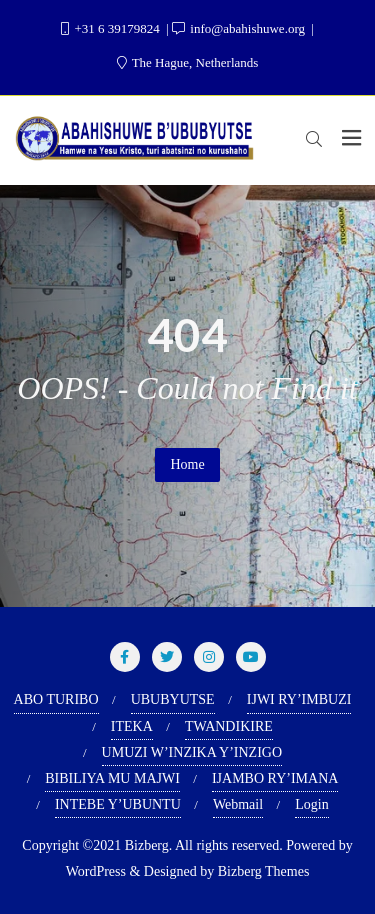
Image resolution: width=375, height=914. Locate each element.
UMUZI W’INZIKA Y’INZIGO (192, 752)
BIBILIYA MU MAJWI (112, 778)
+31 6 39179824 (112, 28)
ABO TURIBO (56, 699)
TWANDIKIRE (229, 726)
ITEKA (132, 726)
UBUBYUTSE (173, 699)
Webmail (238, 804)
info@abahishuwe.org (240, 28)
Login (311, 804)
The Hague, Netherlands (188, 62)
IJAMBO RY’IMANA (275, 778)
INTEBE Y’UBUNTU (118, 804)
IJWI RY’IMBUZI (299, 699)
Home (187, 464)
